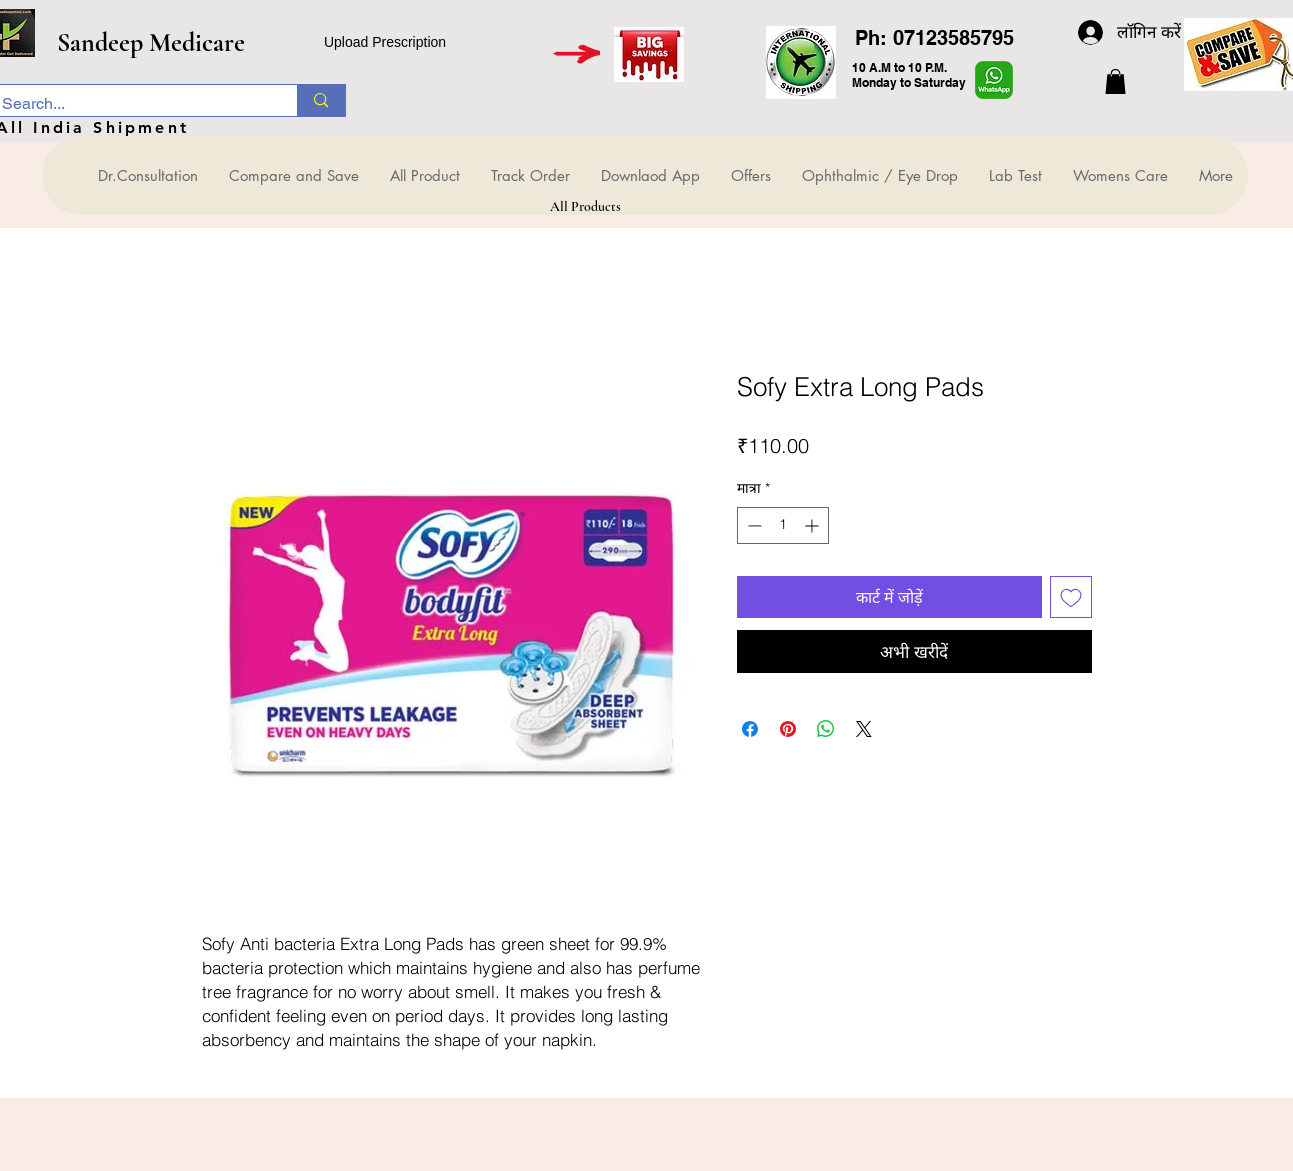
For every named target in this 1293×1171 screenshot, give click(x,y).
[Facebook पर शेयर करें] (750, 729)
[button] (1115, 81)
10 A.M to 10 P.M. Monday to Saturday (909, 75)
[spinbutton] (783, 525)
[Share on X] (864, 729)
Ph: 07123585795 (934, 38)
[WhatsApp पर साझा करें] (826, 729)
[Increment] (813, 525)
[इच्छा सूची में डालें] (1071, 597)
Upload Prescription (385, 42)
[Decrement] (752, 525)
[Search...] (129, 104)
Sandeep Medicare (151, 42)
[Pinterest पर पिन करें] (788, 729)
